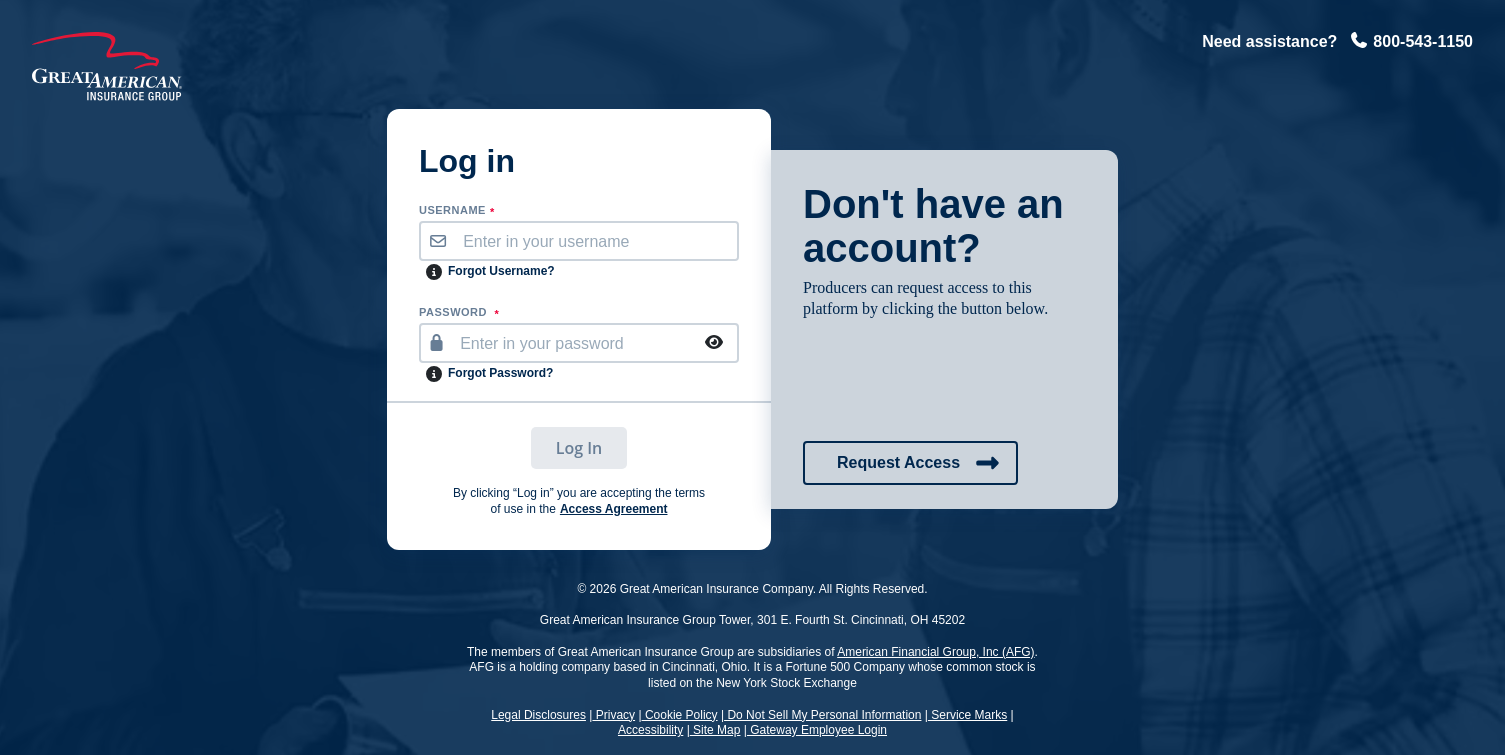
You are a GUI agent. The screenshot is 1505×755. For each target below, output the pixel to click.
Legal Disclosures (538, 715)
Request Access (918, 463)
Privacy (613, 715)
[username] (596, 241)
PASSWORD (459, 313)
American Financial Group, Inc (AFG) (935, 652)
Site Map (715, 730)
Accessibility (650, 730)
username (457, 211)
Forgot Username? (501, 271)
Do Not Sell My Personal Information (822, 715)
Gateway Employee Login (817, 730)
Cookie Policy (680, 715)
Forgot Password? (500, 373)
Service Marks (967, 715)
